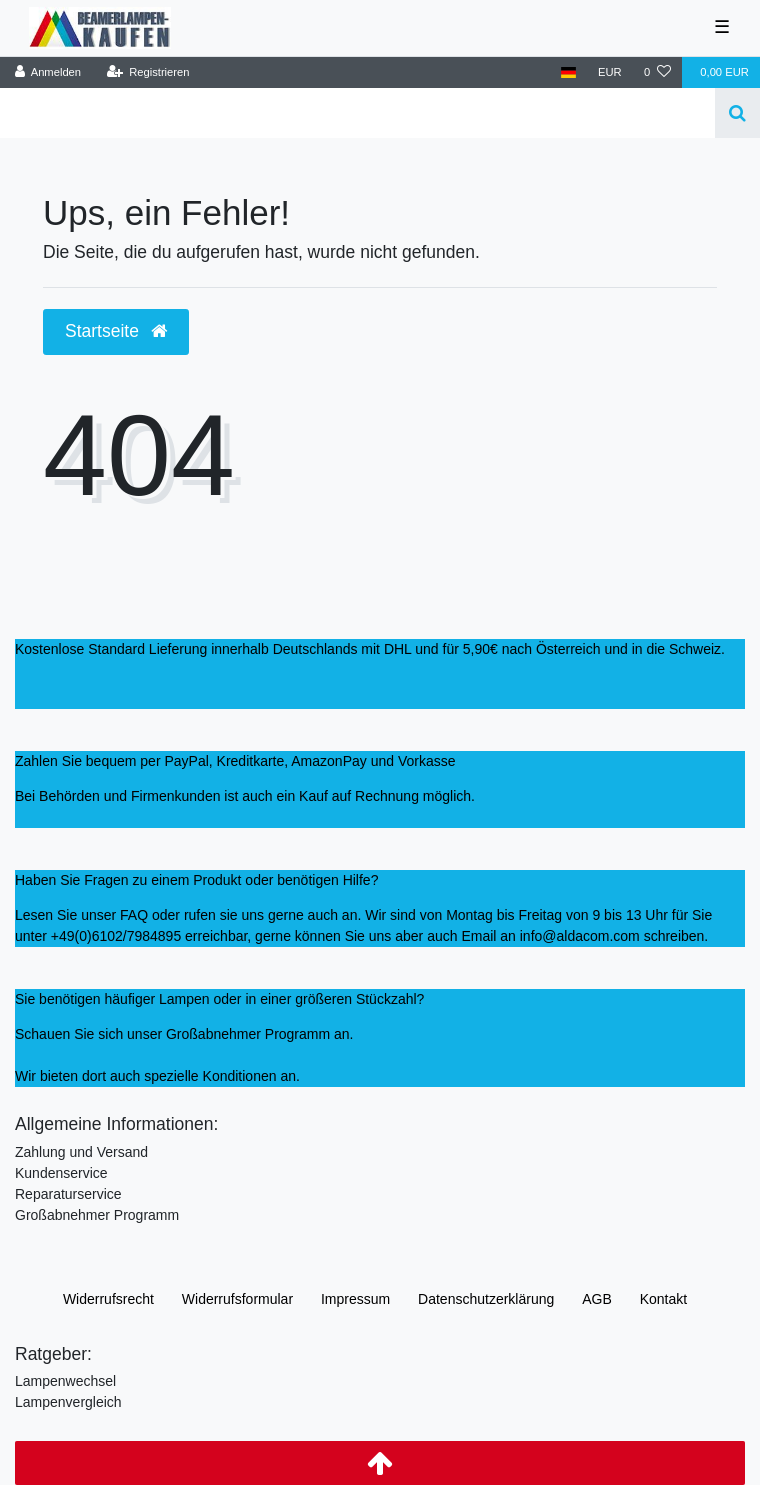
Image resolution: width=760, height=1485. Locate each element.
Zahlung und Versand (81, 1152)
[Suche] (737, 113)
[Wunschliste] (657, 72)
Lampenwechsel (65, 1381)
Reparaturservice (68, 1194)
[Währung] (610, 72)
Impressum (355, 1299)
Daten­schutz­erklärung (486, 1299)
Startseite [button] (116, 331)
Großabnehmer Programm (97, 1215)
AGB (597, 1299)
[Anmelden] (48, 72)
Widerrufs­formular (237, 1299)
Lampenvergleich (68, 1402)
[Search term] (357, 113)
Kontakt (663, 1299)
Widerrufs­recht (108, 1299)
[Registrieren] (147, 72)
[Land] (568, 72)
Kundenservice (61, 1173)
